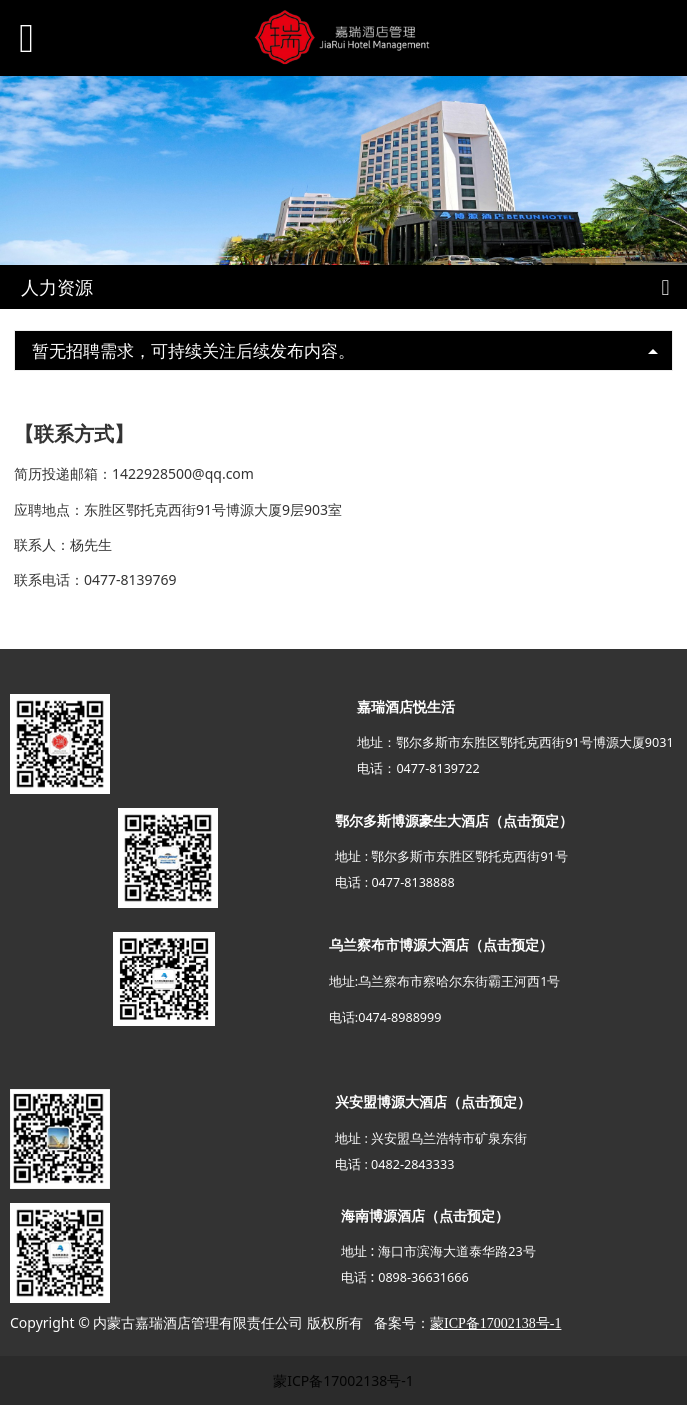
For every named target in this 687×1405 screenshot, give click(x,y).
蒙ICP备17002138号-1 (343, 1380)
